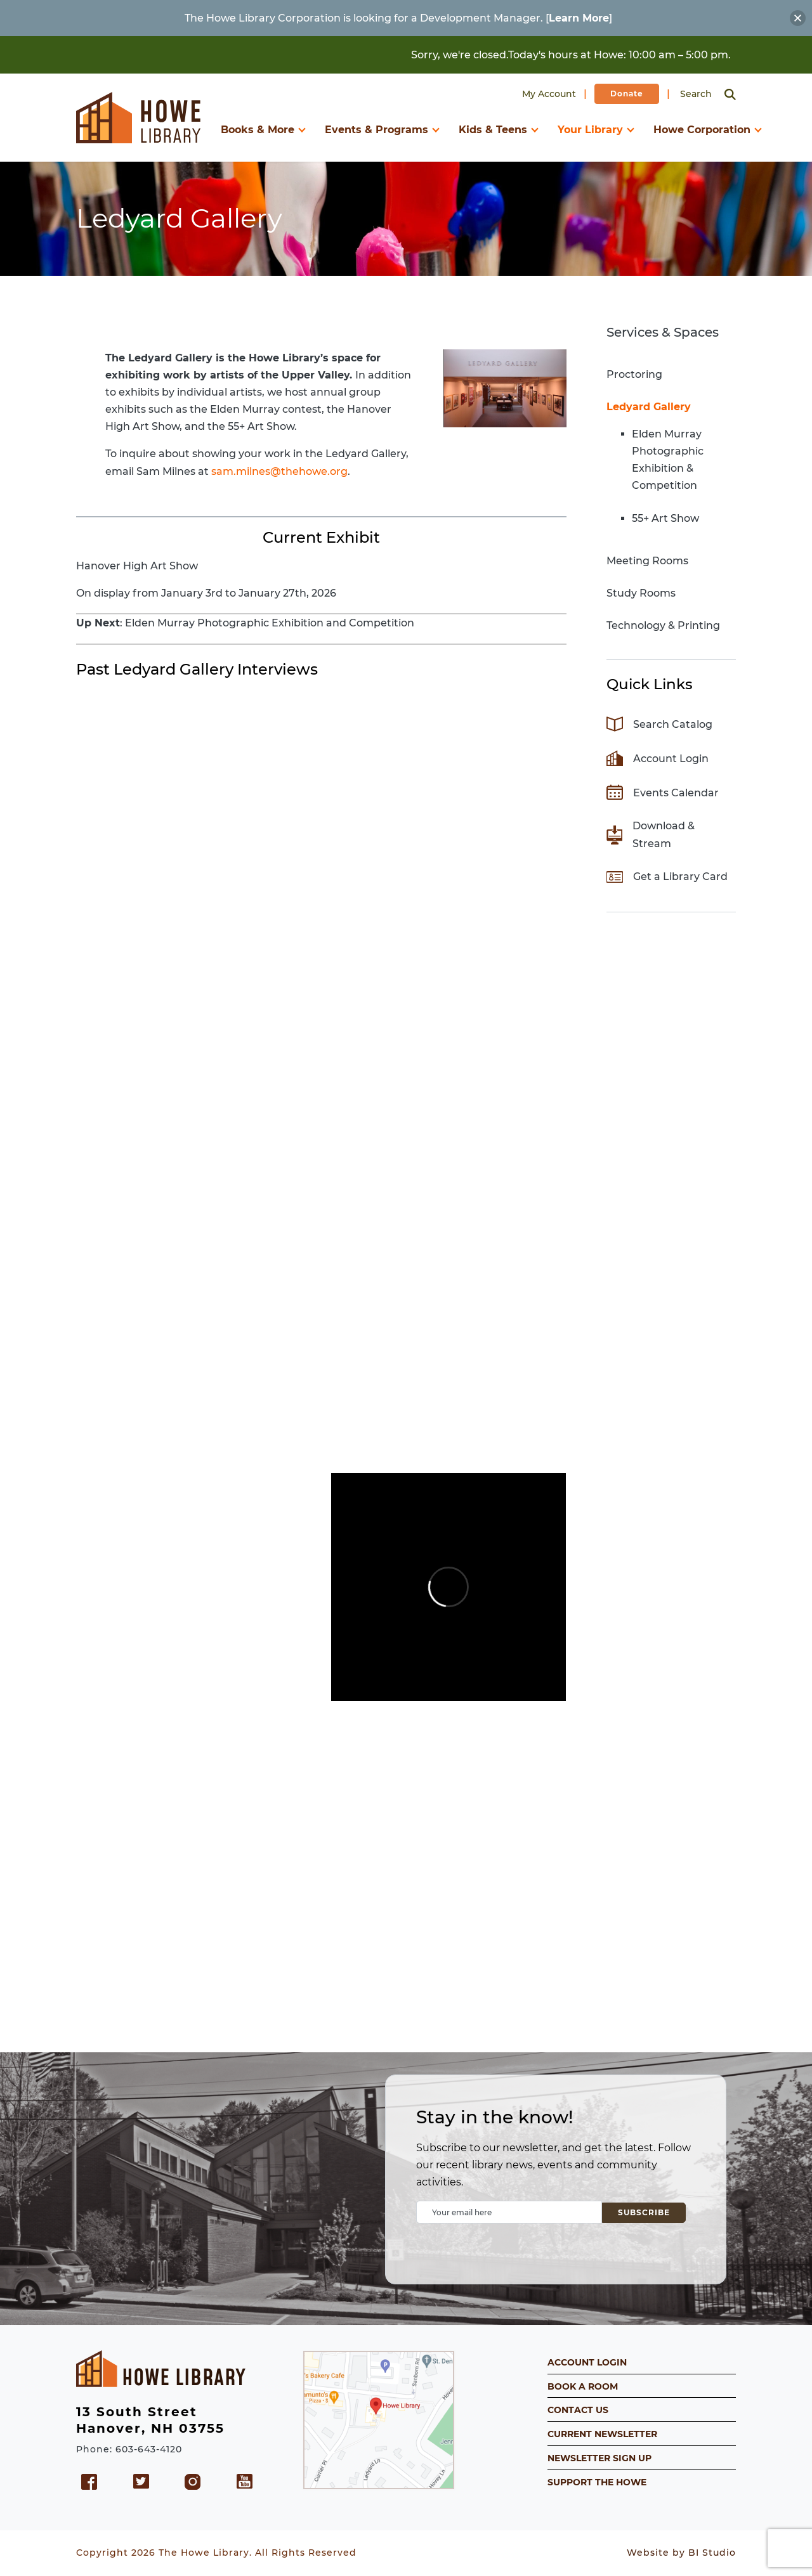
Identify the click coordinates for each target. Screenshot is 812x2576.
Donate (626, 93)
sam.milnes (240, 471)
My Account (549, 94)
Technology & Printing (663, 625)
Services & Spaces (662, 332)
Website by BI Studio (681, 2552)
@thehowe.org (309, 471)
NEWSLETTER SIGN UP (599, 2458)
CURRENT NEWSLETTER (602, 2434)
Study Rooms (641, 593)
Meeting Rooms (647, 561)
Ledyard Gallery (648, 407)
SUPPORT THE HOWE (596, 2482)
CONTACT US (577, 2410)
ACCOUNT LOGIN (587, 2362)
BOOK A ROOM (582, 2386)
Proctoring (634, 374)
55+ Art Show (665, 518)
